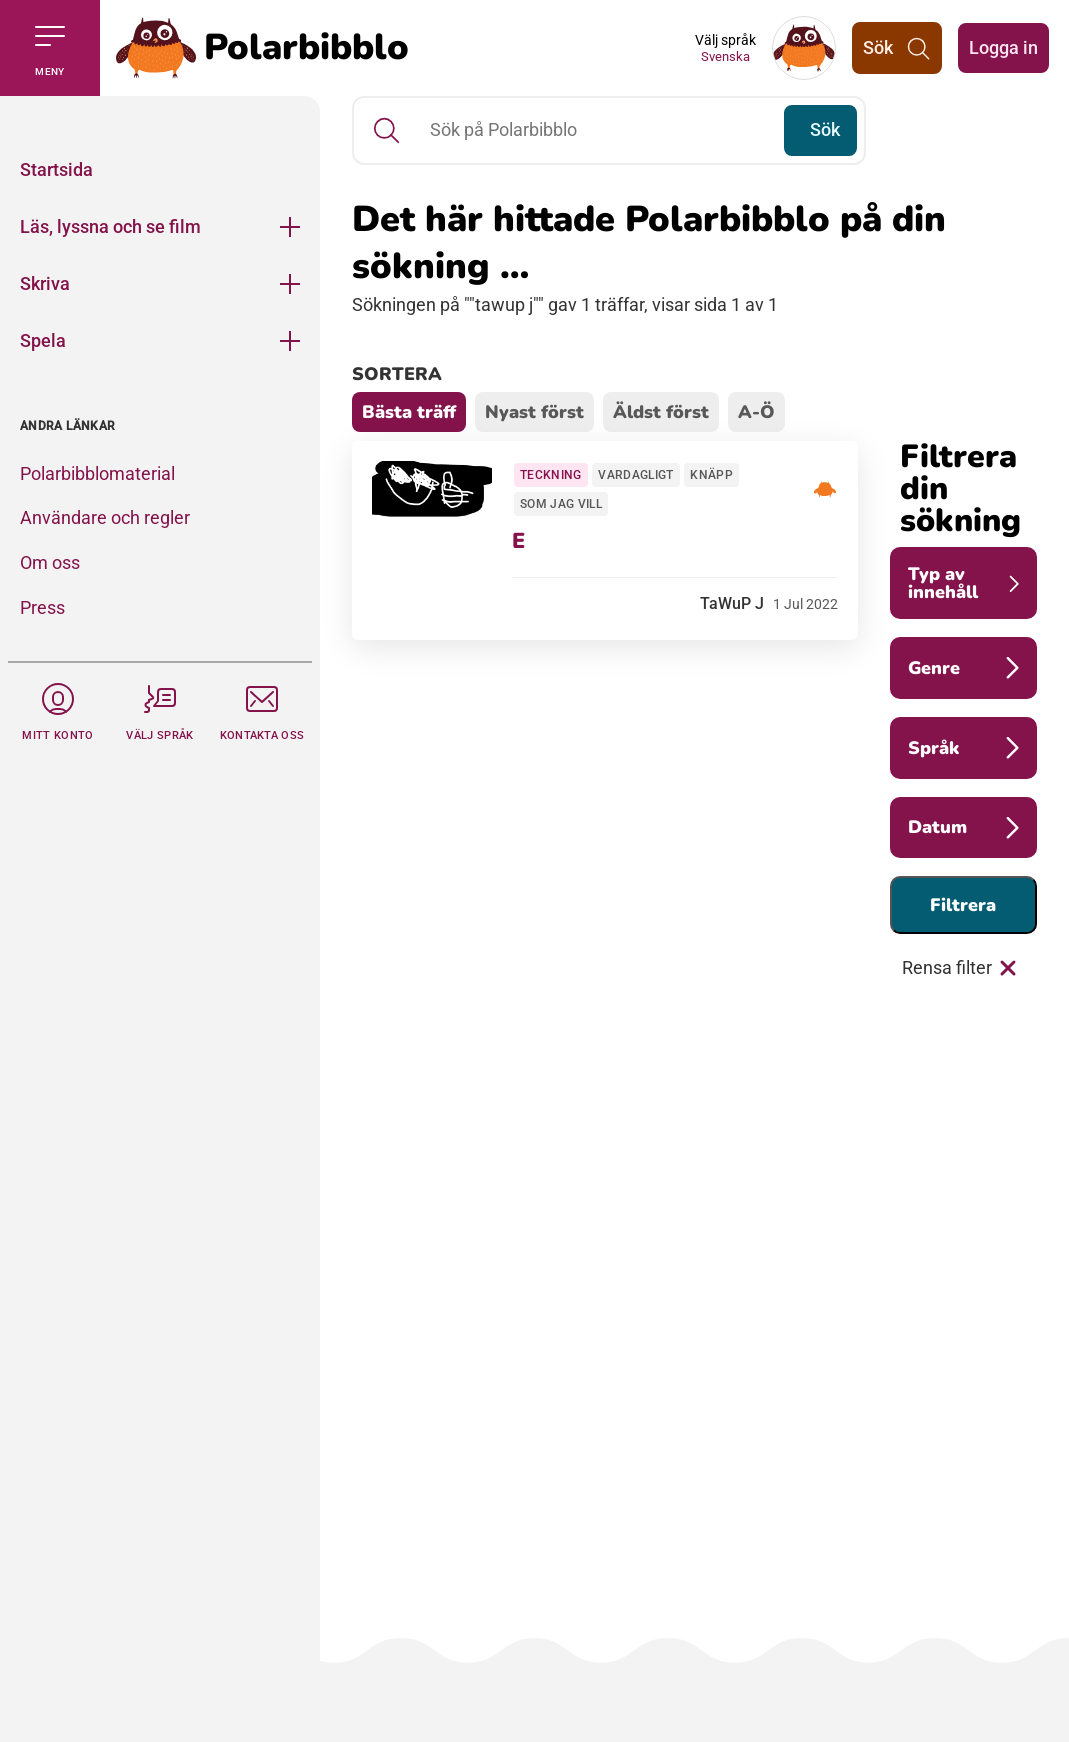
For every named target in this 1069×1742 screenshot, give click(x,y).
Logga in (1003, 47)
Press (42, 607)
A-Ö (756, 412)
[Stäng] (160, 118)
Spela (43, 340)
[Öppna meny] (290, 226)
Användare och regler (105, 517)
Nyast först (534, 412)
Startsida (56, 169)
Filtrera (963, 905)
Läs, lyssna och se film (110, 226)
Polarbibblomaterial (97, 473)
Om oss (50, 562)
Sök (825, 129)
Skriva (45, 283)
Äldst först (661, 412)
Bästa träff (409, 412)
